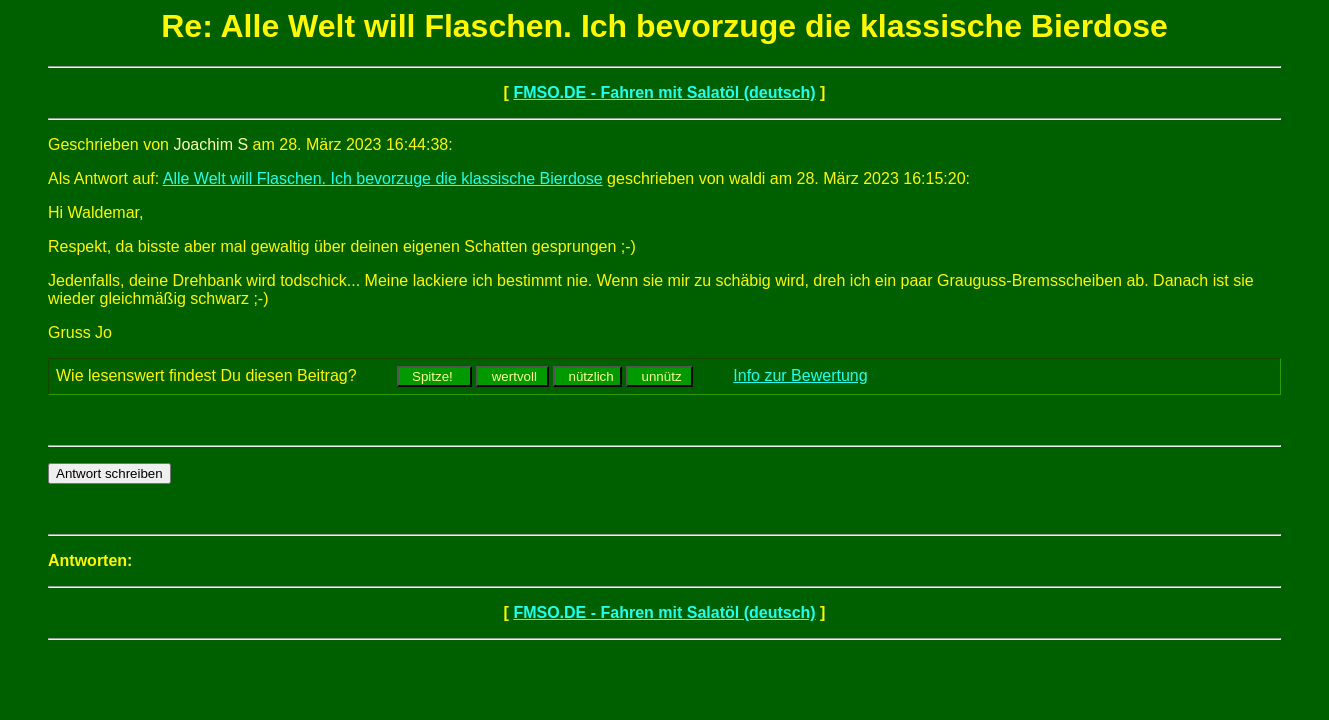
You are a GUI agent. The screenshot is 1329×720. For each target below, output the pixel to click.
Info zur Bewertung (800, 375)
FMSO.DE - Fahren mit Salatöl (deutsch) (664, 92)
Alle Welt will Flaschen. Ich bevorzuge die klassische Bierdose (383, 178)
